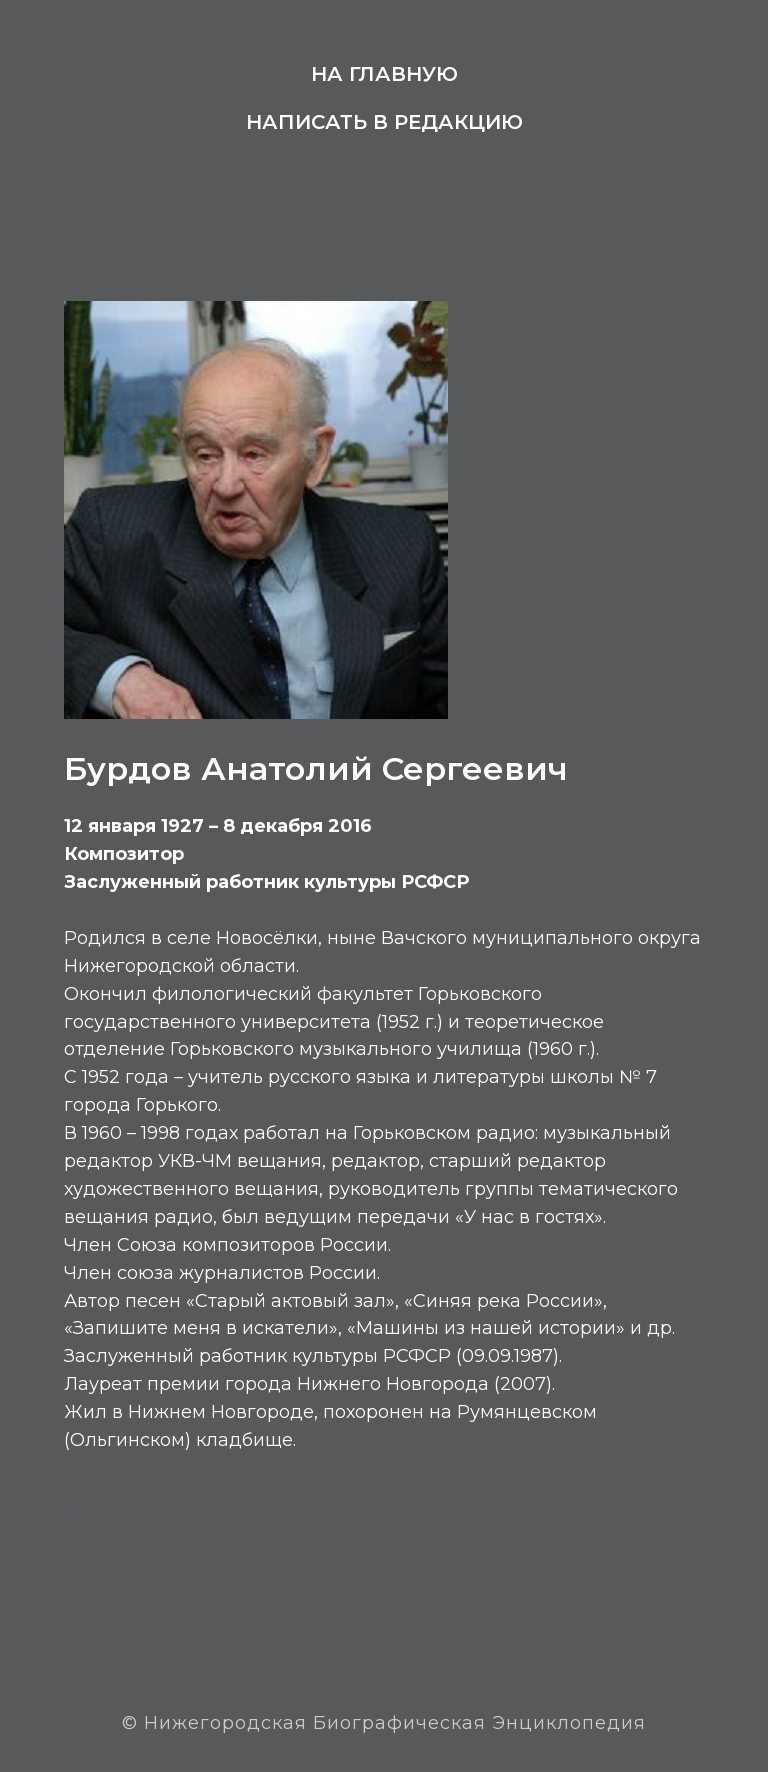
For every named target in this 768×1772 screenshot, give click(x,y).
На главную (384, 74)
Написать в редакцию (384, 122)
